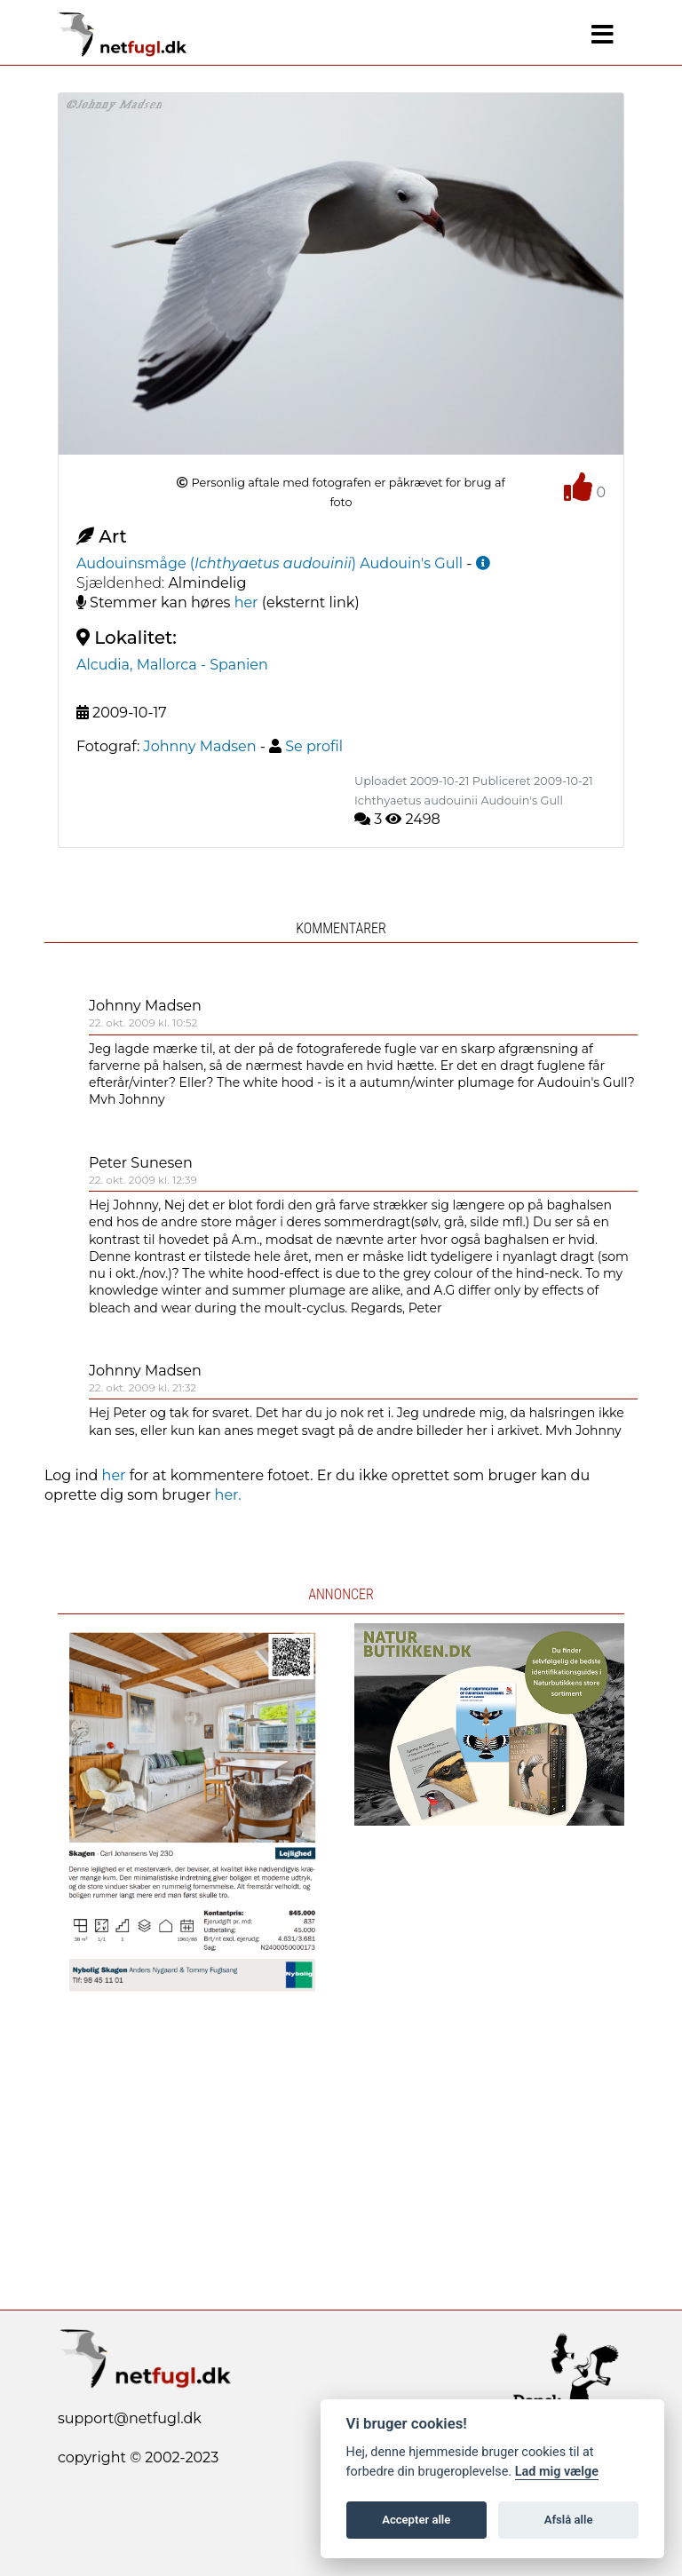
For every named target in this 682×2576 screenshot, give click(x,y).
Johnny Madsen (145, 1005)
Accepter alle (416, 2519)
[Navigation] (602, 35)
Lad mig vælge (557, 2471)
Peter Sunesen (141, 1162)
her (246, 602)
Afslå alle (568, 2519)
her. (228, 1494)
